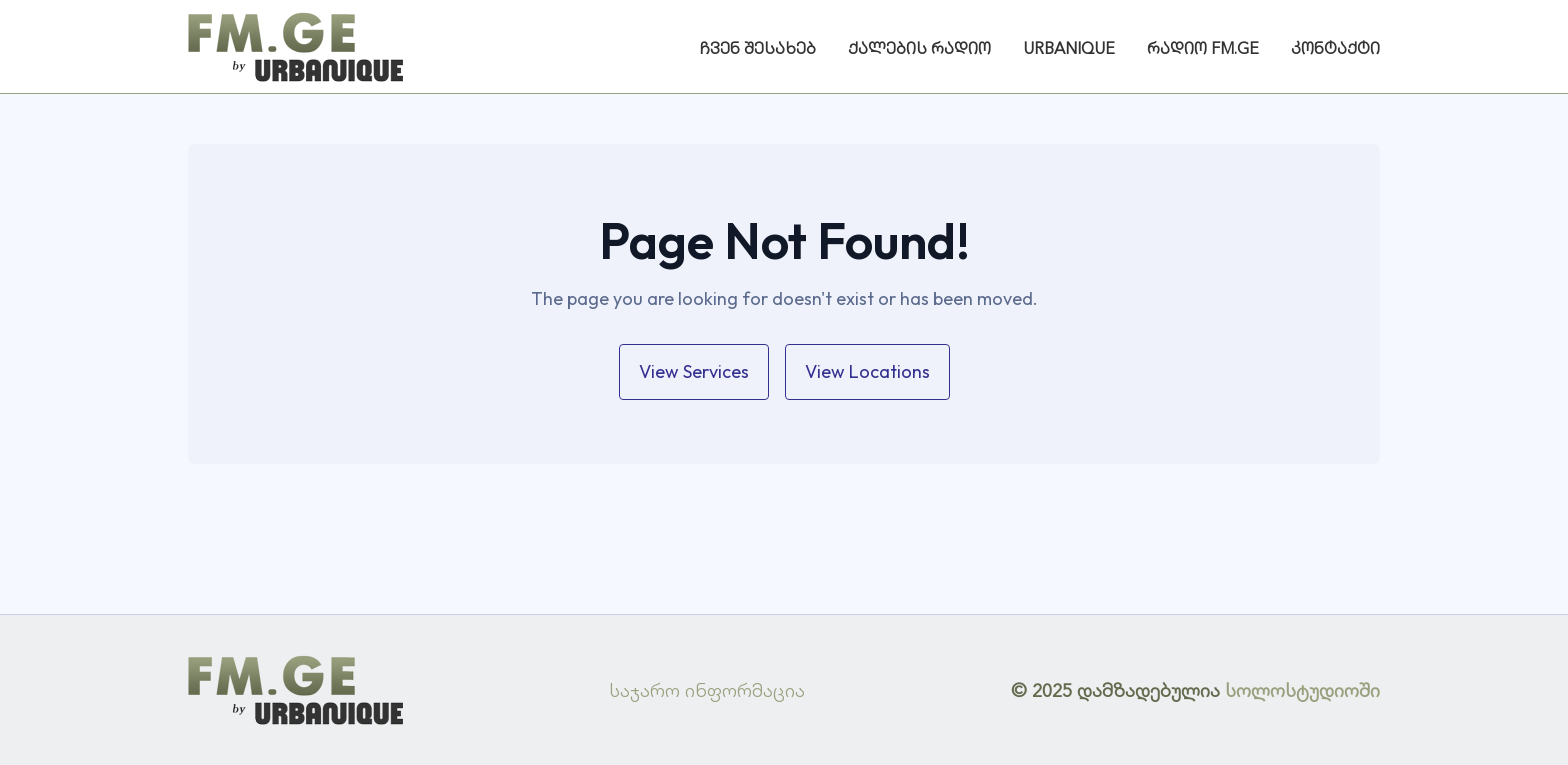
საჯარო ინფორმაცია (707, 689)
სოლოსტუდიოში (1302, 689)
